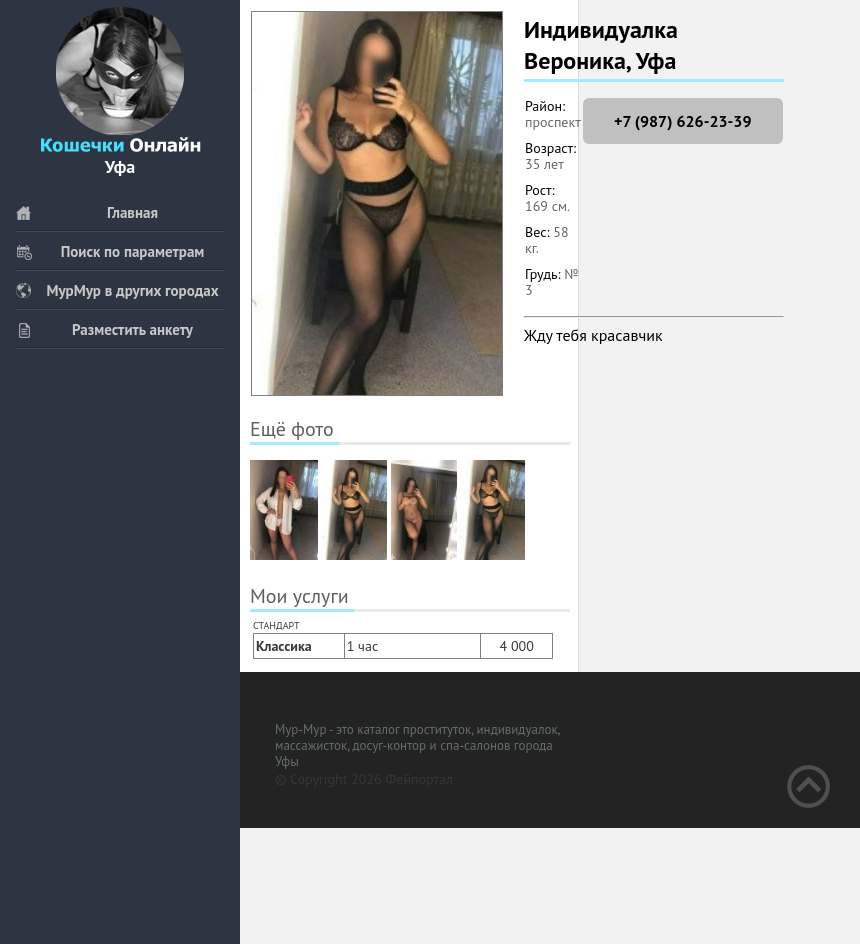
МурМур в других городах (117, 290)
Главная (86, 212)
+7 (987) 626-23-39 (682, 121)
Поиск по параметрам (109, 251)
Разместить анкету (104, 329)
